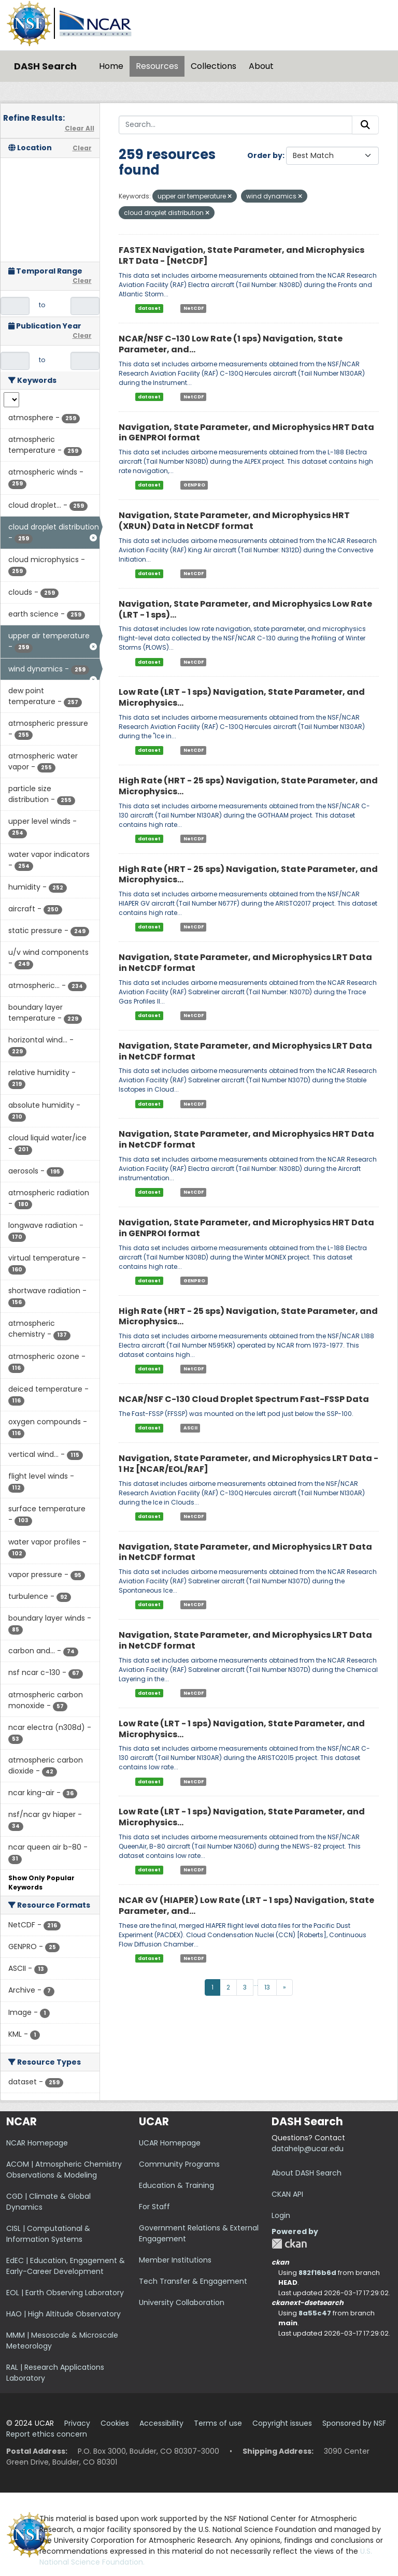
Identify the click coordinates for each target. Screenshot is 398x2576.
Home (111, 66)
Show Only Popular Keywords (41, 1882)
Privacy (77, 2423)
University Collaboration (181, 2302)
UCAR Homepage (170, 2143)
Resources (157, 66)
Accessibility (161, 2423)
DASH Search (45, 66)
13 (267, 1987)
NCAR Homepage (37, 2143)
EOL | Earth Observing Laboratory (65, 2292)
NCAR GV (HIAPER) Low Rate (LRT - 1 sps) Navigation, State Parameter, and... (246, 1905)
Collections (213, 66)
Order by (264, 155)
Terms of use (218, 2423)
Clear (82, 148)
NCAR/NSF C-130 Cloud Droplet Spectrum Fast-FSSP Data (244, 1399)
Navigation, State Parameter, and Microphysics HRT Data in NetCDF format (246, 1139)
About (261, 66)
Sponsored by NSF (354, 2423)
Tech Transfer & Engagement (193, 2281)
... (255, 1983)
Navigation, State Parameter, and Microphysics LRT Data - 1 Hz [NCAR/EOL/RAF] (248, 1463)
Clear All (79, 128)
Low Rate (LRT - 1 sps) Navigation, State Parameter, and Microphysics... (242, 697)
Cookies (115, 2423)
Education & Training (176, 2185)
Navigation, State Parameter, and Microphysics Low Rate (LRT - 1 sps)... (245, 609)
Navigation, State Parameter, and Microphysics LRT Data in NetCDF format (245, 962)
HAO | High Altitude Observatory (63, 2314)
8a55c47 (314, 2313)
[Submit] (365, 125)
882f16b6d (317, 2273)
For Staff (154, 2206)
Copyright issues (282, 2423)
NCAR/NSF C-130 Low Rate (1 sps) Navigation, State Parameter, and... (231, 344)
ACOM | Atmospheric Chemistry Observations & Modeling (64, 2169)
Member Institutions (175, 2260)
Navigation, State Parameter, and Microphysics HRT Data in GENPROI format (246, 432)
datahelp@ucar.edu (308, 2148)
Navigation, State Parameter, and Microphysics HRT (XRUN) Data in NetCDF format (234, 520)
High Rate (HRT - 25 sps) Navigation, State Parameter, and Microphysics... (248, 786)
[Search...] (236, 125)
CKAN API (287, 2194)
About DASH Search (307, 2173)
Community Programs (179, 2164)
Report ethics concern (46, 2434)
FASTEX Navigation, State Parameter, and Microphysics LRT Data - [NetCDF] (241, 255)
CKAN (289, 2243)
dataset (149, 308)
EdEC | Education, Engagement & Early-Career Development (65, 2266)
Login (281, 2215)
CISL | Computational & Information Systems (48, 2233)
